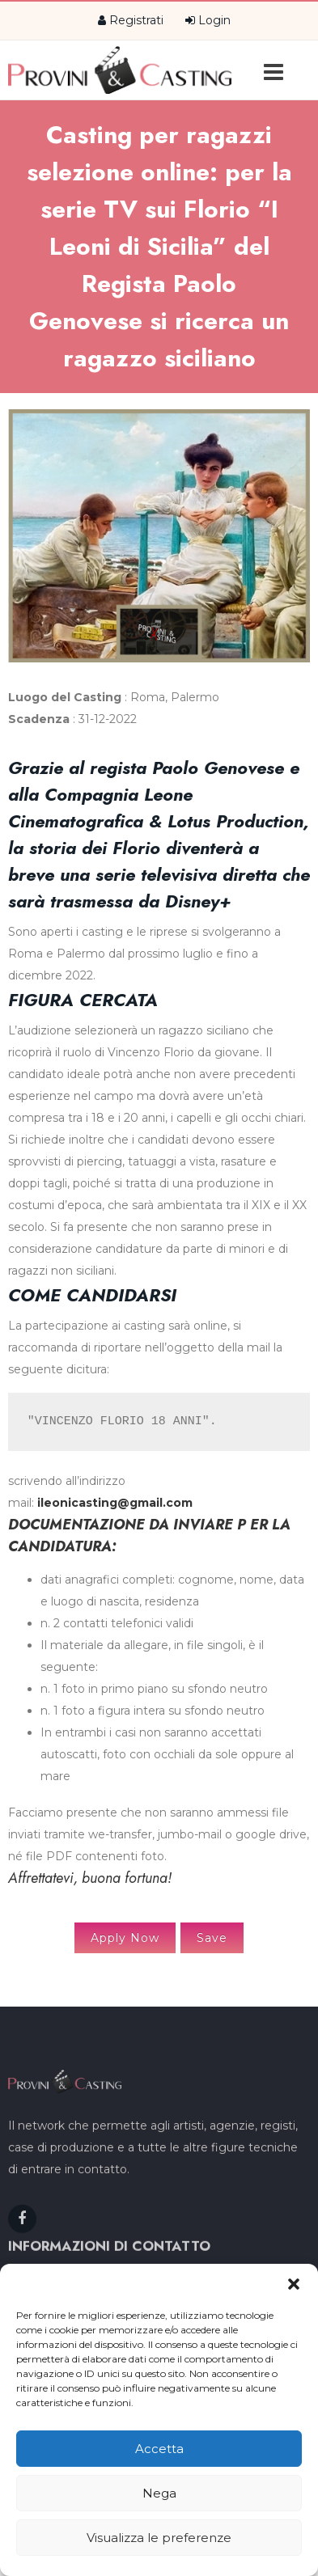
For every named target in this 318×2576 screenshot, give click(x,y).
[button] (294, 2284)
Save (212, 1938)
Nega (159, 2493)
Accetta (159, 2448)
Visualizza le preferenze (159, 2537)
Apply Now (125, 1938)
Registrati (130, 20)
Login (208, 20)
